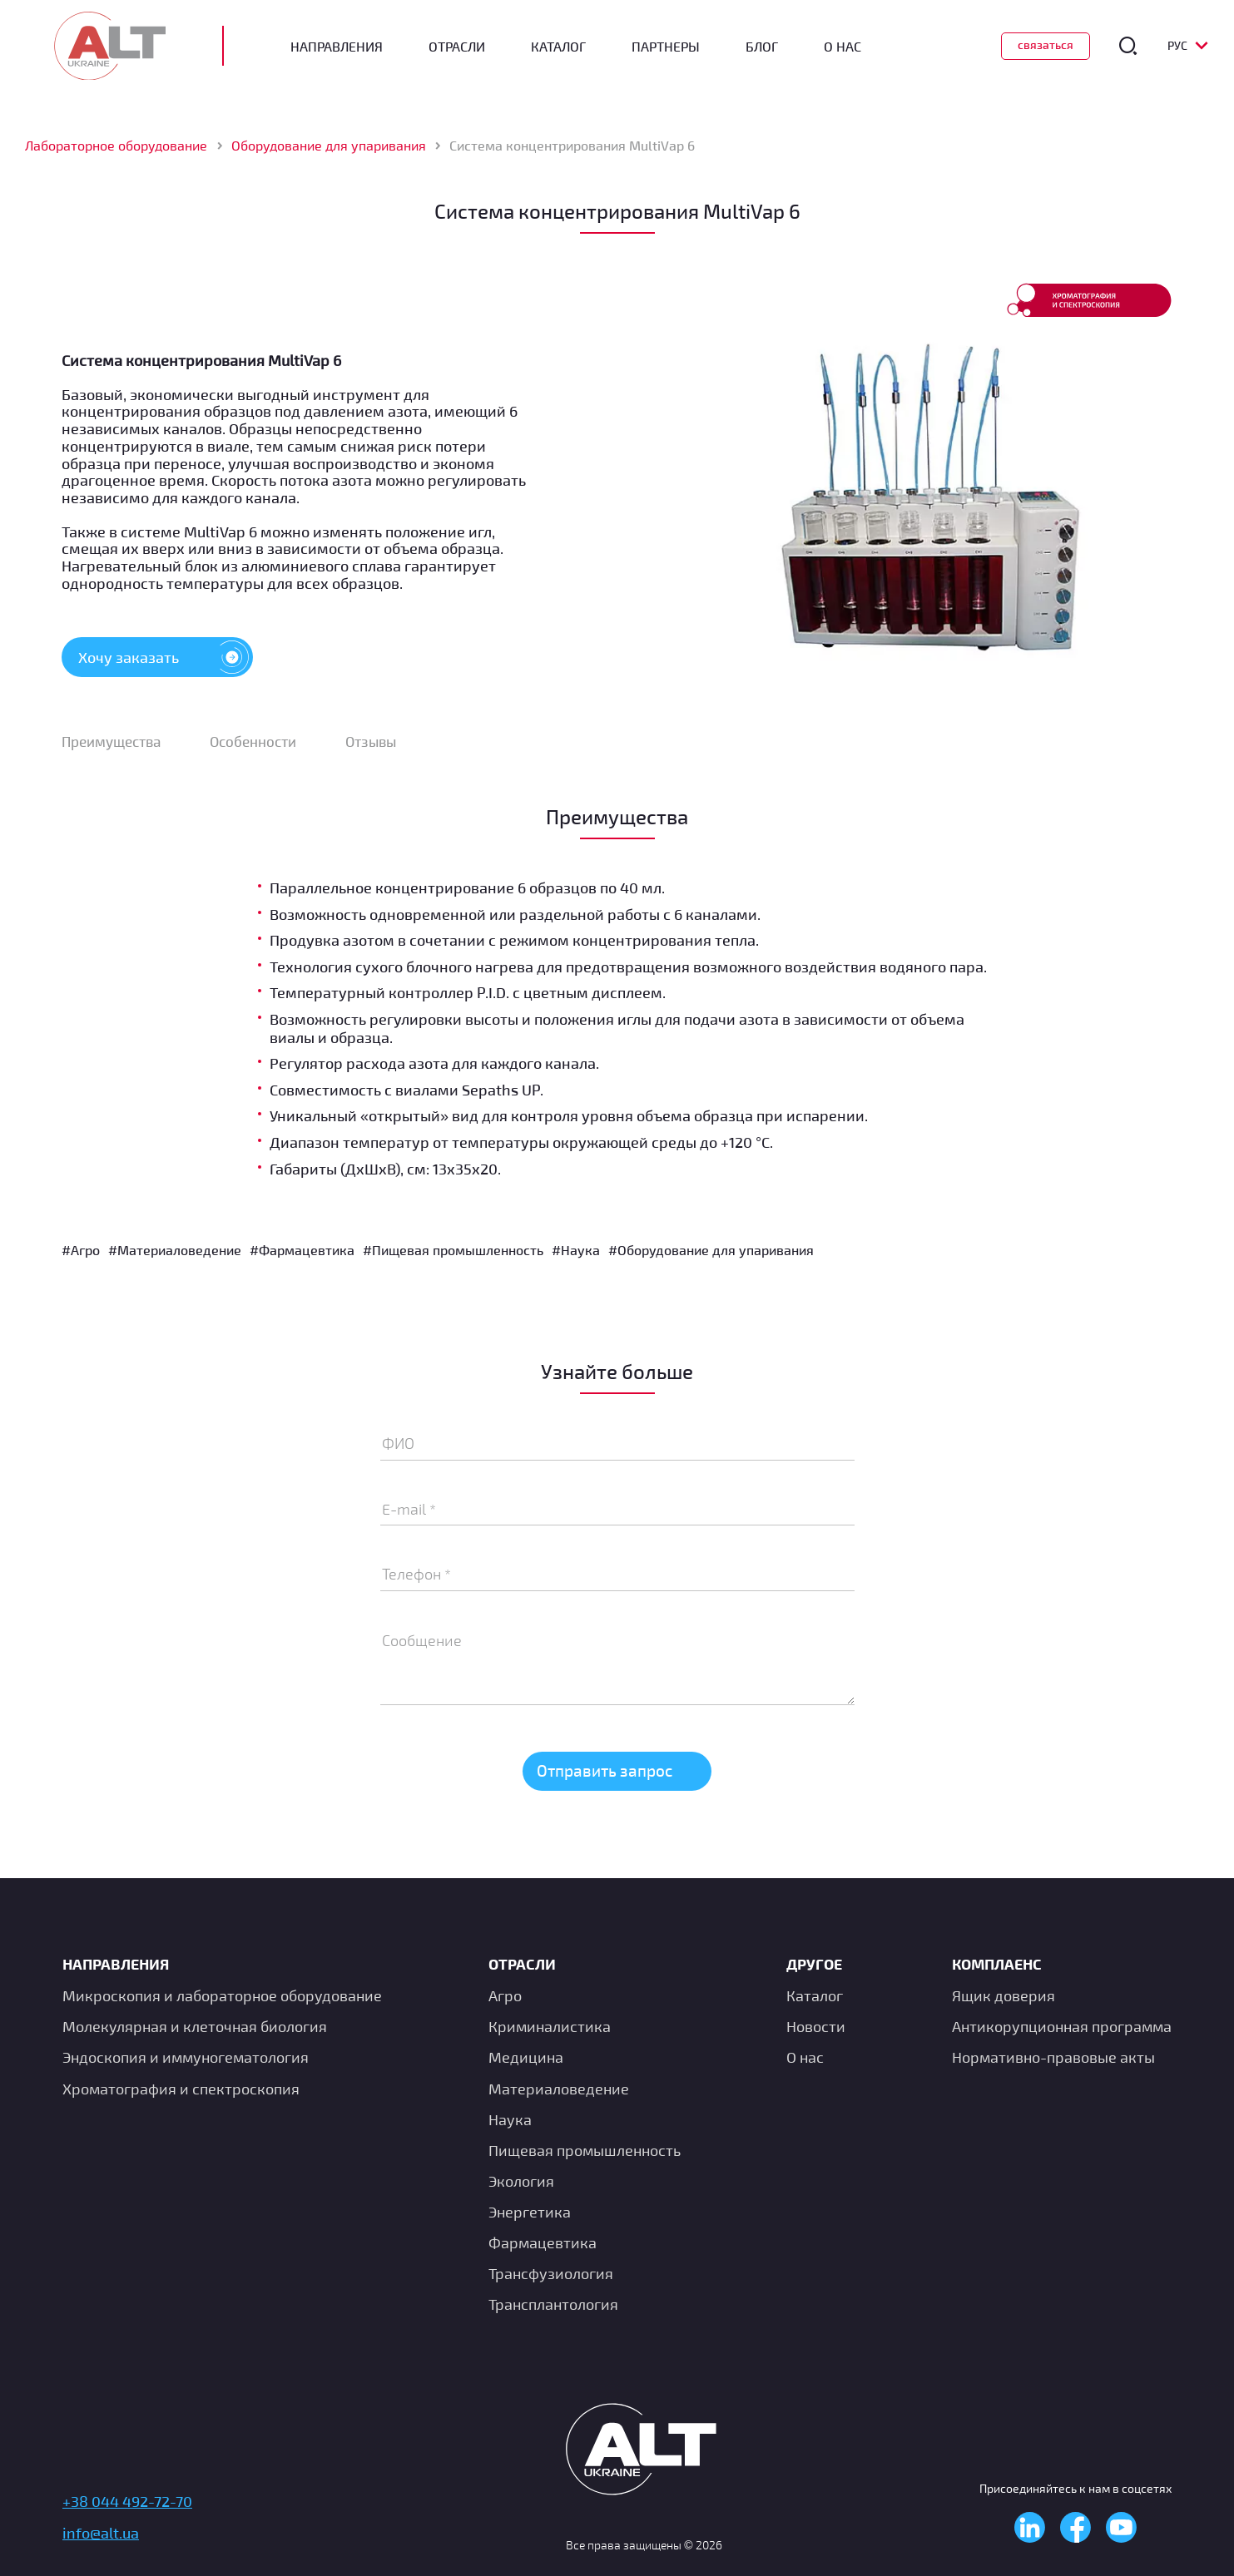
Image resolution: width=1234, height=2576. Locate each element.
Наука (510, 2119)
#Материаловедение (174, 1254)
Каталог (566, 47)
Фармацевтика (542, 2242)
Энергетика (529, 2212)
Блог (770, 47)
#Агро (81, 1254)
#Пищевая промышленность (453, 1254)
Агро (505, 1996)
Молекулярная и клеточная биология (194, 2027)
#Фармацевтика (302, 1254)
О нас (805, 2058)
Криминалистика (549, 2027)
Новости (815, 2027)
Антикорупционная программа (1062, 2027)
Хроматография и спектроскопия (181, 2088)
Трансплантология (553, 2305)
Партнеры (674, 47)
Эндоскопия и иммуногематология (185, 2058)
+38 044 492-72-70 (127, 2502)
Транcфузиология (550, 2274)
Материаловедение (558, 2088)
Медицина (525, 2058)
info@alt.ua (100, 2533)
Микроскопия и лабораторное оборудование (222, 1996)
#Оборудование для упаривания (711, 1254)
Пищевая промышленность (584, 2150)
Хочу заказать (165, 658)
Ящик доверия (1003, 1996)
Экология (521, 2181)
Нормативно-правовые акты (1053, 2058)
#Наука (576, 1254)
